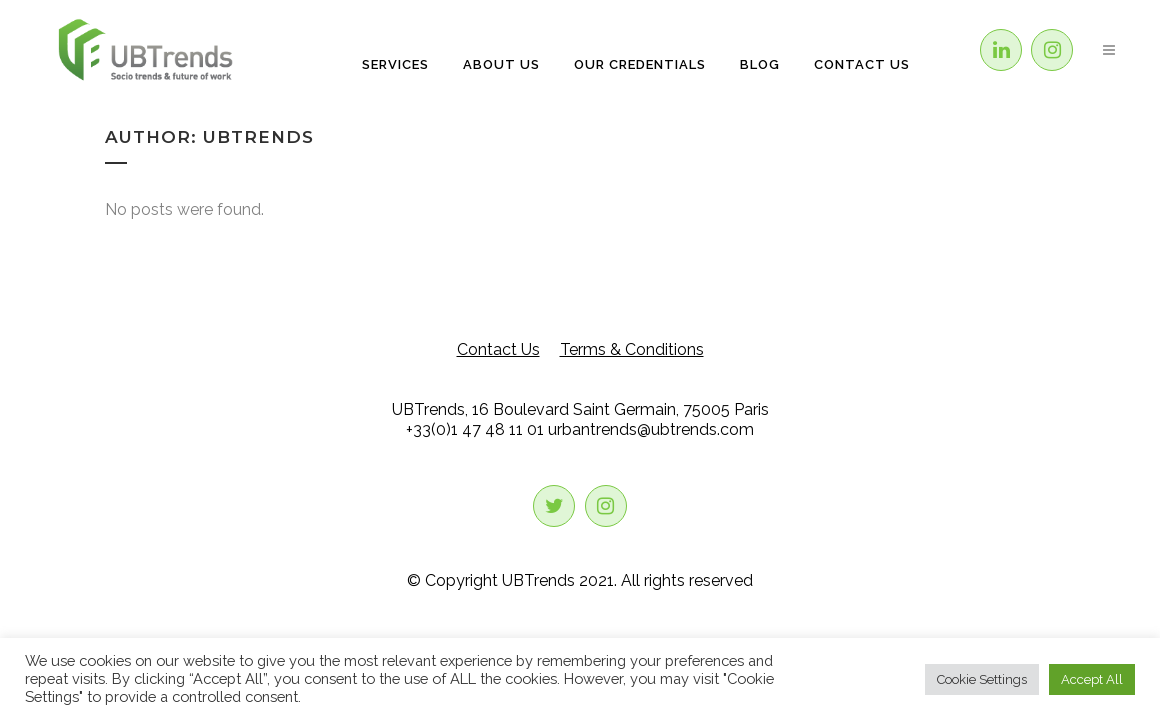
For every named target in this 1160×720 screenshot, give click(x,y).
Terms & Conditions (632, 349)
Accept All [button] (1092, 679)
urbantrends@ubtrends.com (651, 429)
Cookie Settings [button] (982, 679)
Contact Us (498, 349)
